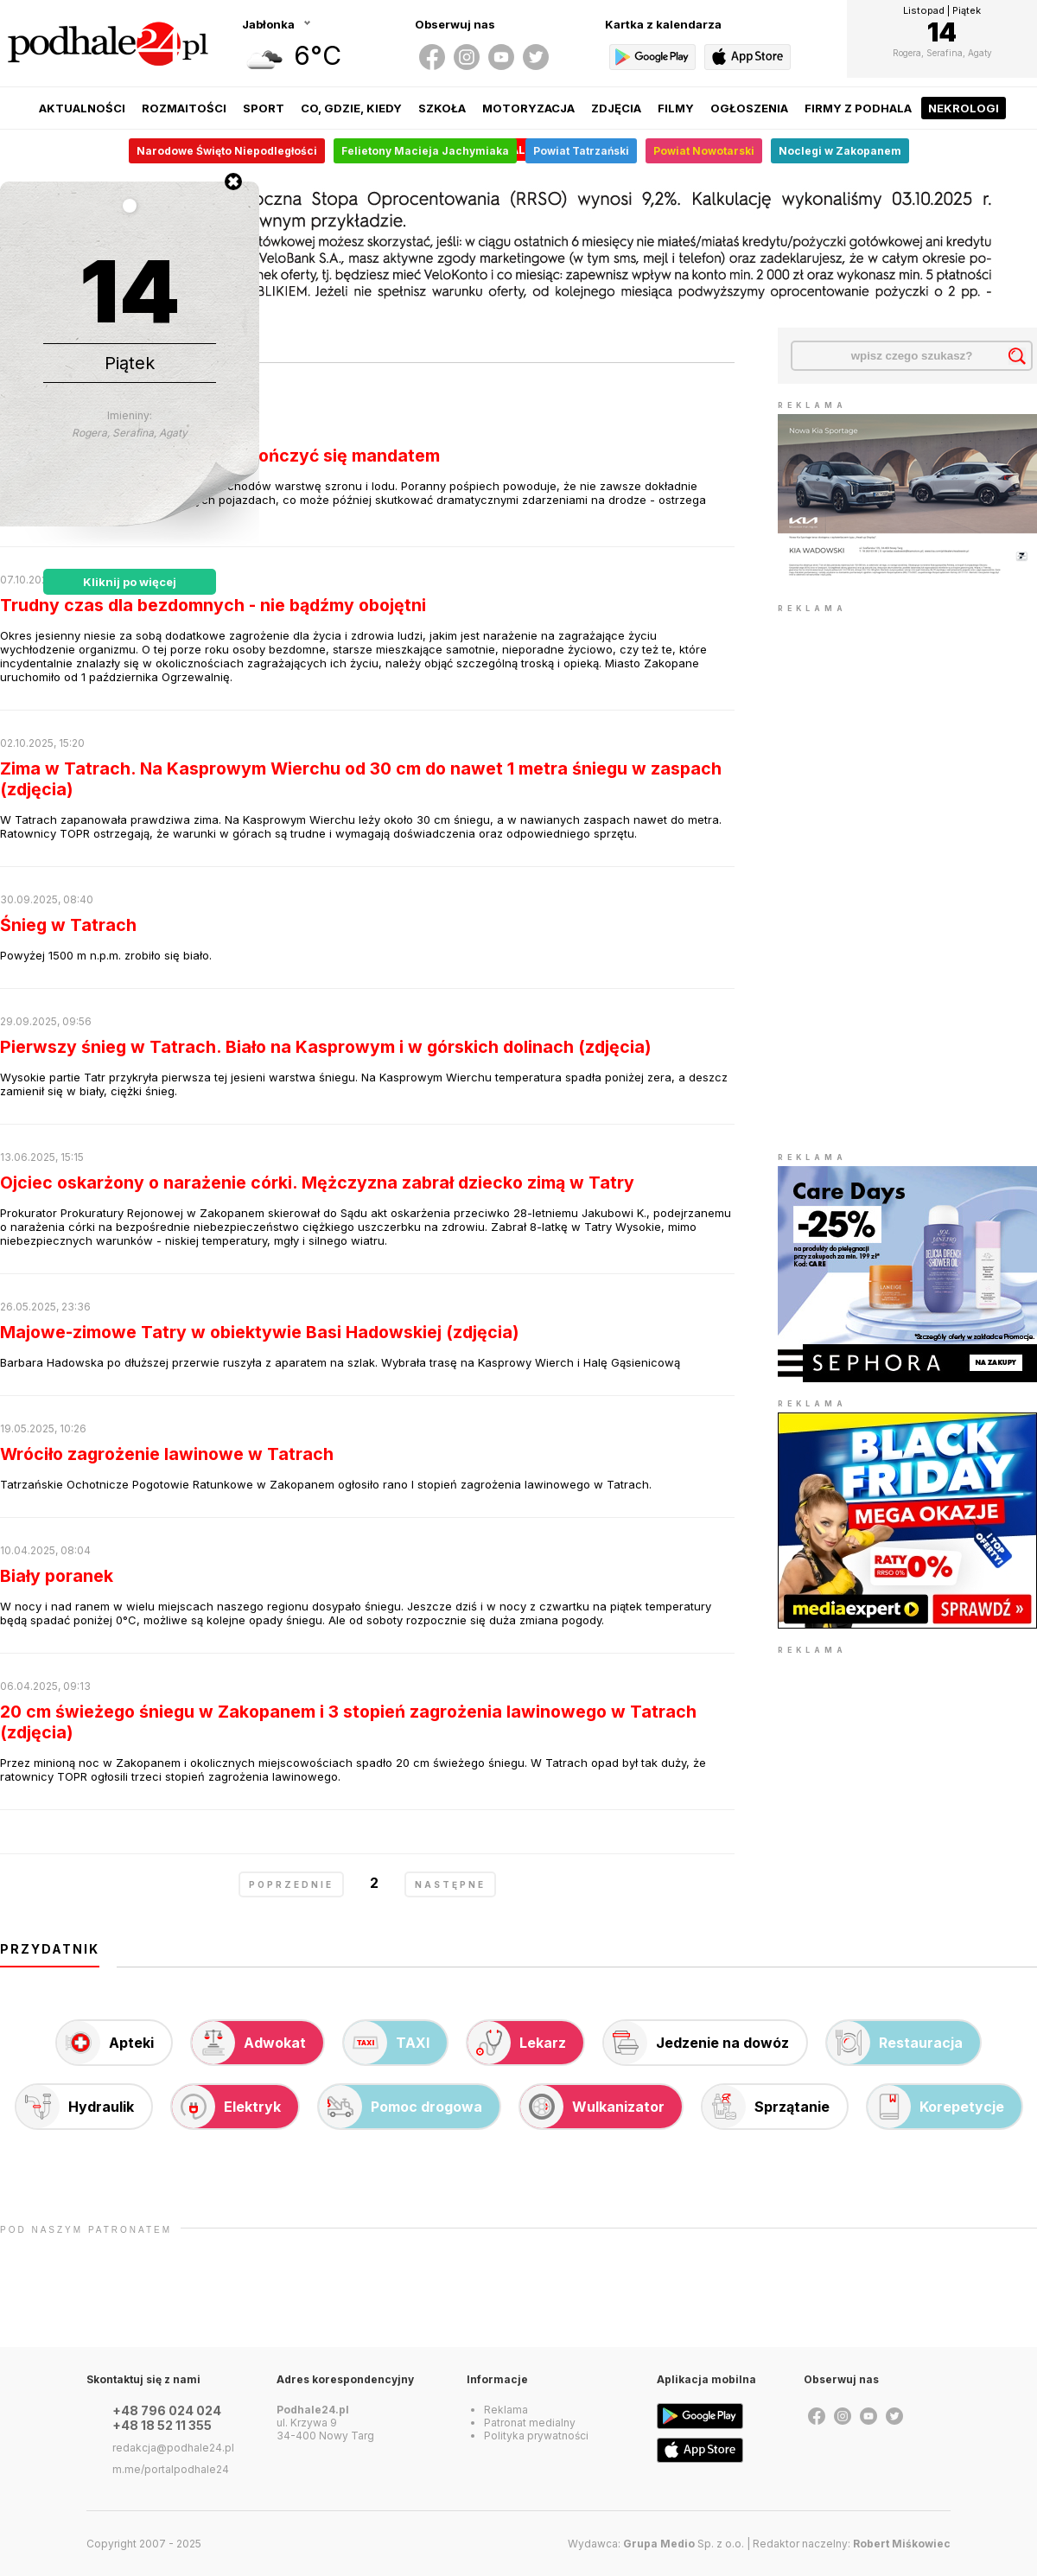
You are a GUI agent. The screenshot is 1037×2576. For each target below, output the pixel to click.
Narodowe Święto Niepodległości (227, 150)
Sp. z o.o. (683, 2543)
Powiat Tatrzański (581, 150)
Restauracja (895, 2042)
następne (450, 1884)
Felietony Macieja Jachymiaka (425, 150)
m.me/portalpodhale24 (170, 2469)
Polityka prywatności (536, 2435)
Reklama (506, 2409)
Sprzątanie (766, 2106)
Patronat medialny (530, 2422)
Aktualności (82, 108)
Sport (263, 108)
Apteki (105, 2042)
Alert (530, 149)
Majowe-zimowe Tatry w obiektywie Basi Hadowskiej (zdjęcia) (259, 1332)
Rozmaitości (184, 108)
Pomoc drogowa (400, 2106)
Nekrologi (963, 108)
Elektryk (226, 2106)
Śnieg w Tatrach (68, 925)
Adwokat (249, 2042)
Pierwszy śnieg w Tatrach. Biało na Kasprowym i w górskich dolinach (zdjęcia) (326, 1046)
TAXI (386, 2042)
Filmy (676, 108)
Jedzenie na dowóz (696, 2042)
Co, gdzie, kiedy (351, 108)
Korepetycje (936, 2106)
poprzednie (291, 1884)
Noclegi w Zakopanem (840, 150)
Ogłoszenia (749, 108)
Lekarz (517, 2042)
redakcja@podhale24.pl (173, 2447)
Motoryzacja (528, 108)
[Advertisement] (875, 876)
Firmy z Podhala (858, 108)
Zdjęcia (616, 108)
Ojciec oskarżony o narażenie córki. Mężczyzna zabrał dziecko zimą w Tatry (317, 1182)
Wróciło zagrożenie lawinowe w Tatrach (167, 1454)
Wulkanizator (592, 2106)
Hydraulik (75, 2106)
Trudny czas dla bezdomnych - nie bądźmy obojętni (213, 605)
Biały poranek (56, 1575)
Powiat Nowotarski (703, 150)
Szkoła (442, 108)
